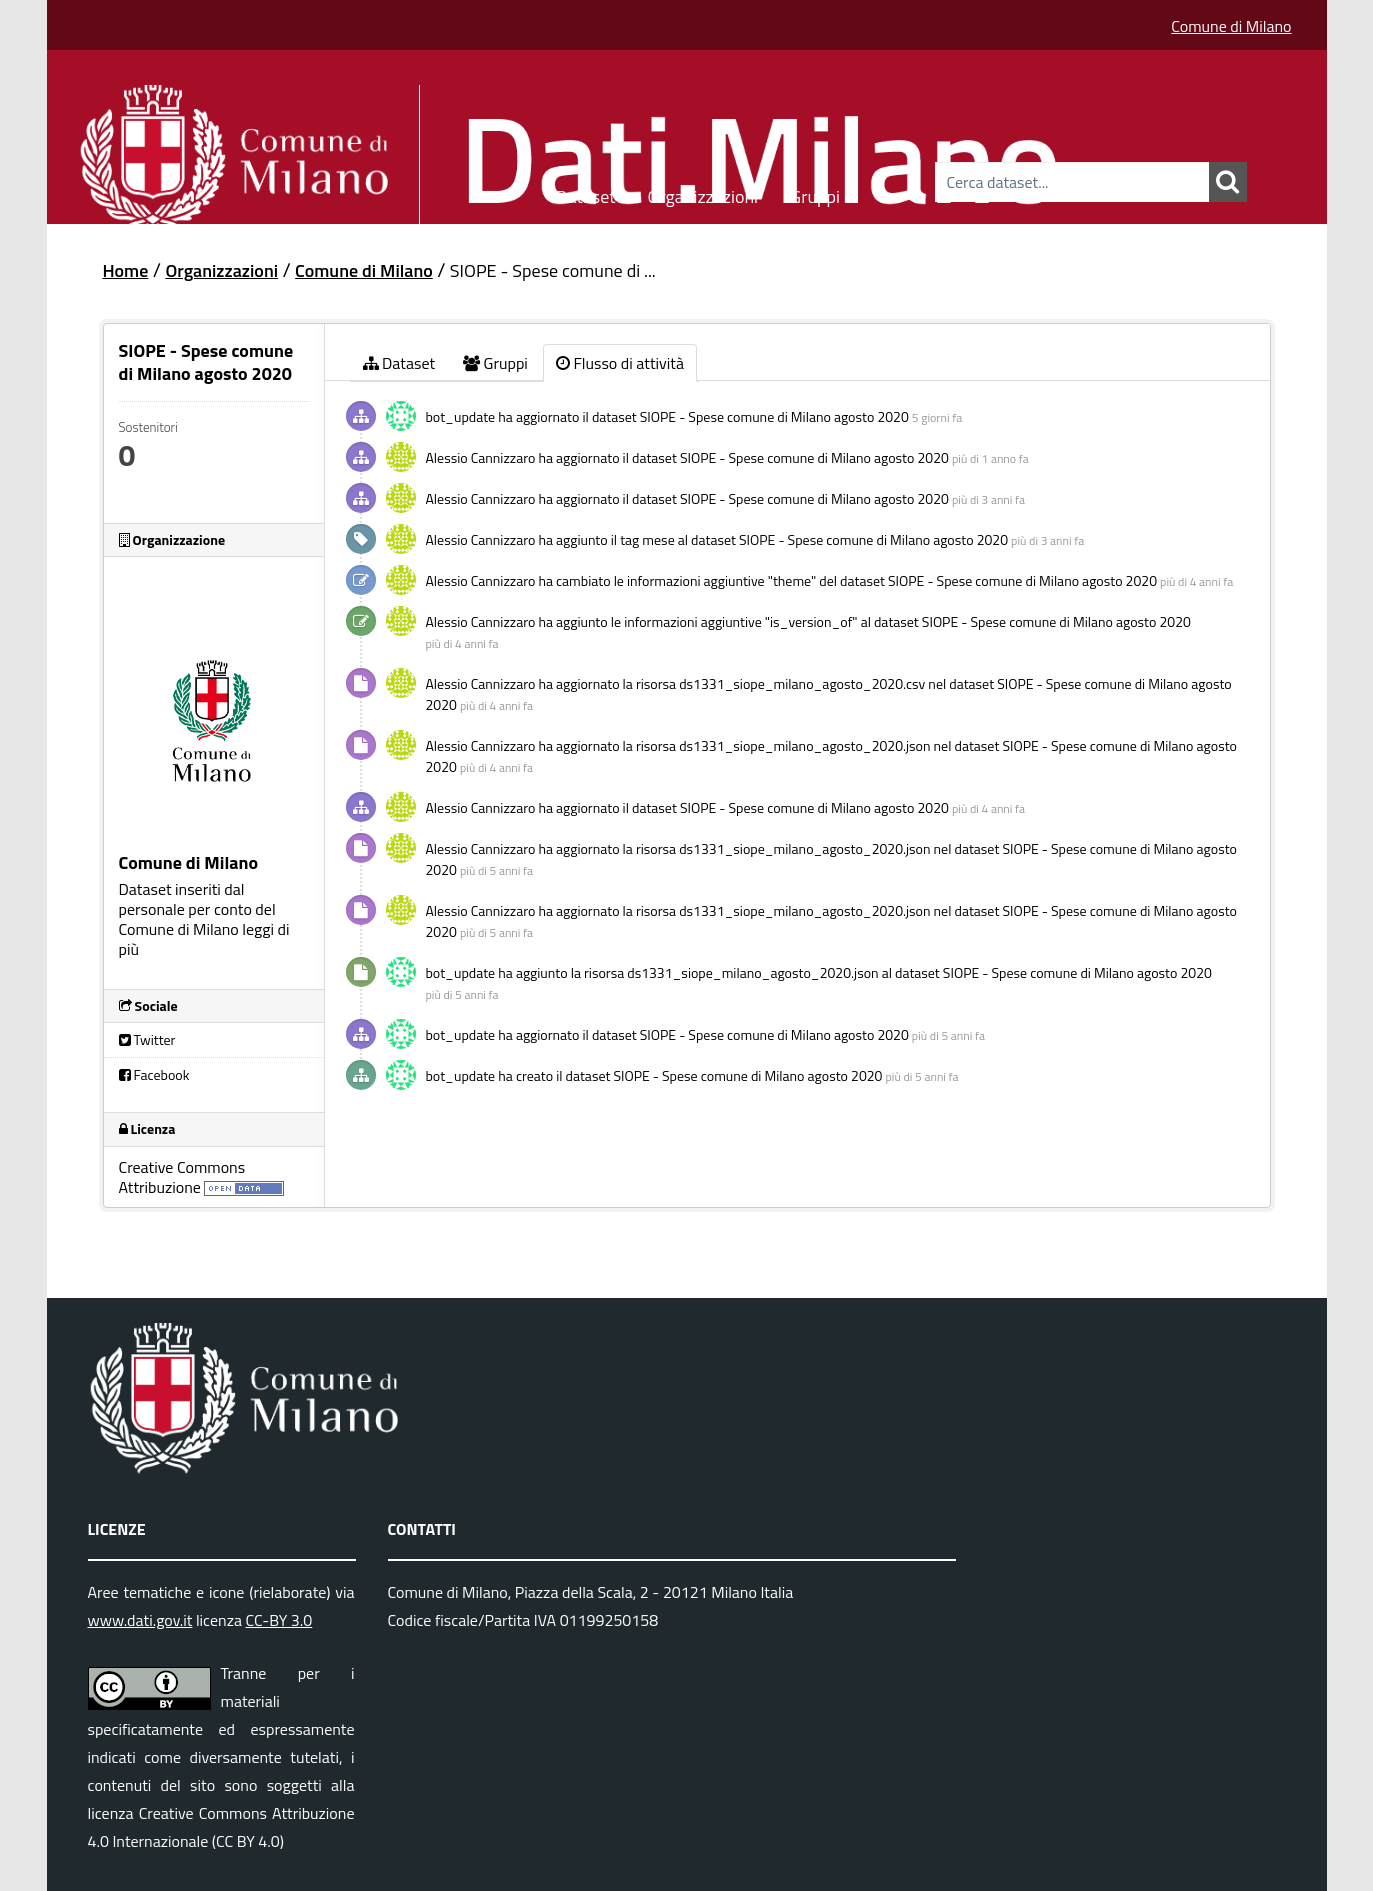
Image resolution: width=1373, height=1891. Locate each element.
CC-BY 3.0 (278, 1620)
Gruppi (815, 193)
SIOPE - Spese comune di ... (553, 270)
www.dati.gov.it (140, 1620)
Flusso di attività (620, 363)
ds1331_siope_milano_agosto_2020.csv (802, 683)
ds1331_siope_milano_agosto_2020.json (804, 745)
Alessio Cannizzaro (481, 457)
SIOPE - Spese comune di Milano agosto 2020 (774, 416)
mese (658, 539)
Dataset (586, 193)
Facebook (154, 1074)
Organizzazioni (703, 193)
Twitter (147, 1039)
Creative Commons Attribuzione (182, 1177)
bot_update (461, 416)
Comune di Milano (1231, 26)
